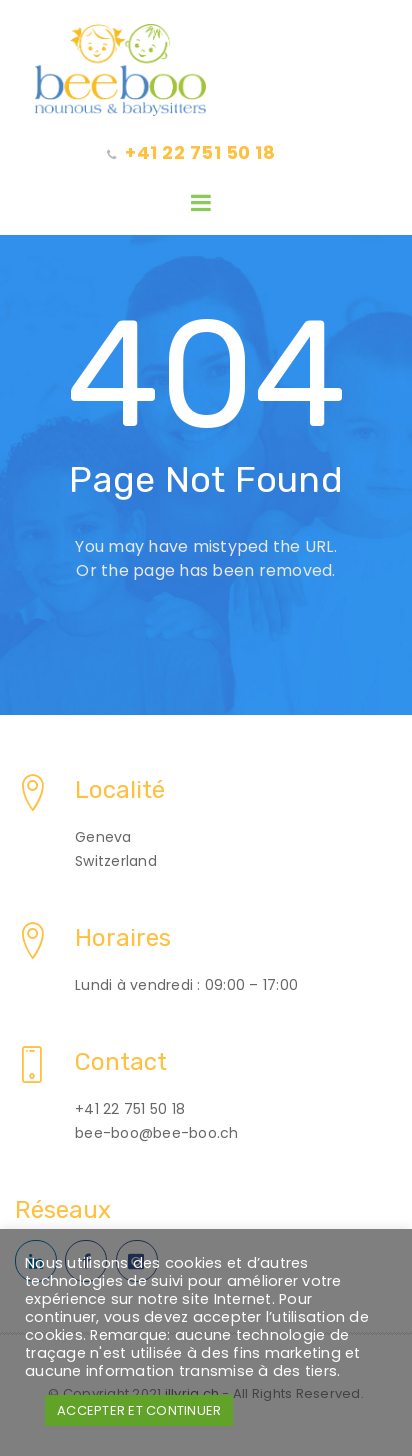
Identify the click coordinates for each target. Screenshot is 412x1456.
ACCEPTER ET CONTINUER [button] (139, 1410)
